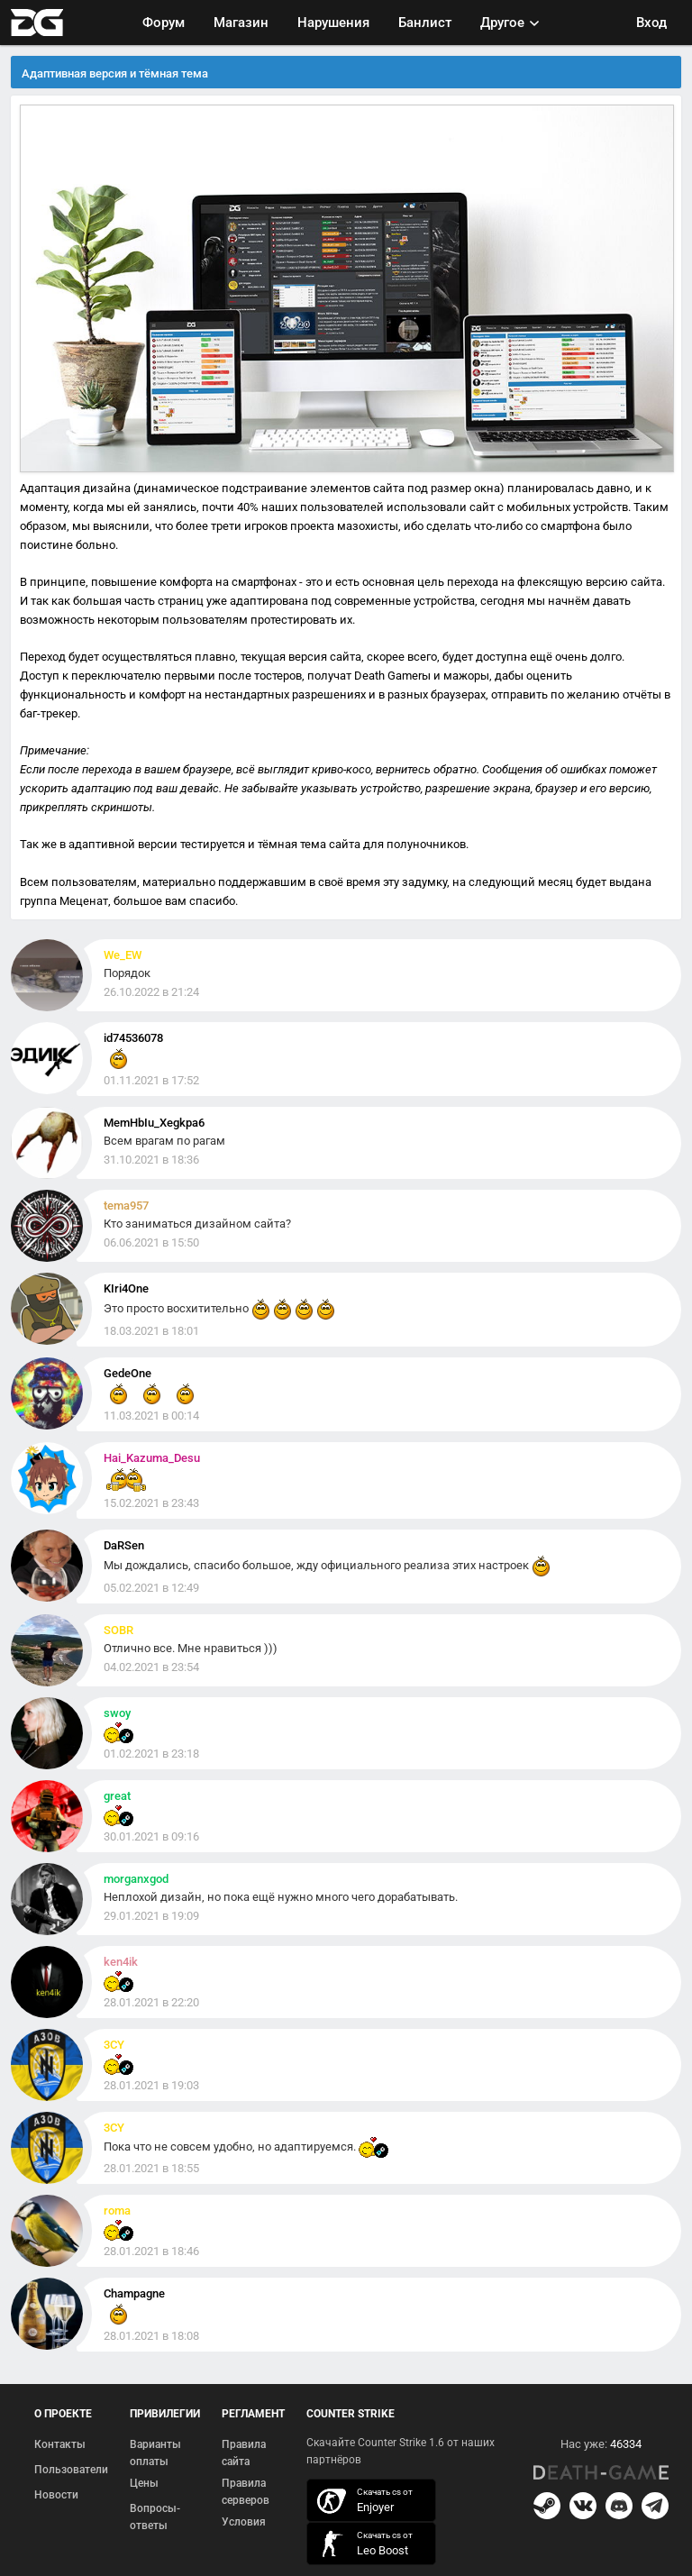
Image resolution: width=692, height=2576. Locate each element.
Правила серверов (245, 2492)
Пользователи (71, 2469)
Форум (163, 22)
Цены (144, 2483)
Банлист (424, 22)
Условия (244, 2522)
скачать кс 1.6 (362, 2544)
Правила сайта (244, 2453)
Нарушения (333, 22)
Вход (651, 22)
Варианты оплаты (155, 2453)
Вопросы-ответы (155, 2517)
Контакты (60, 2444)
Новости (56, 2495)
